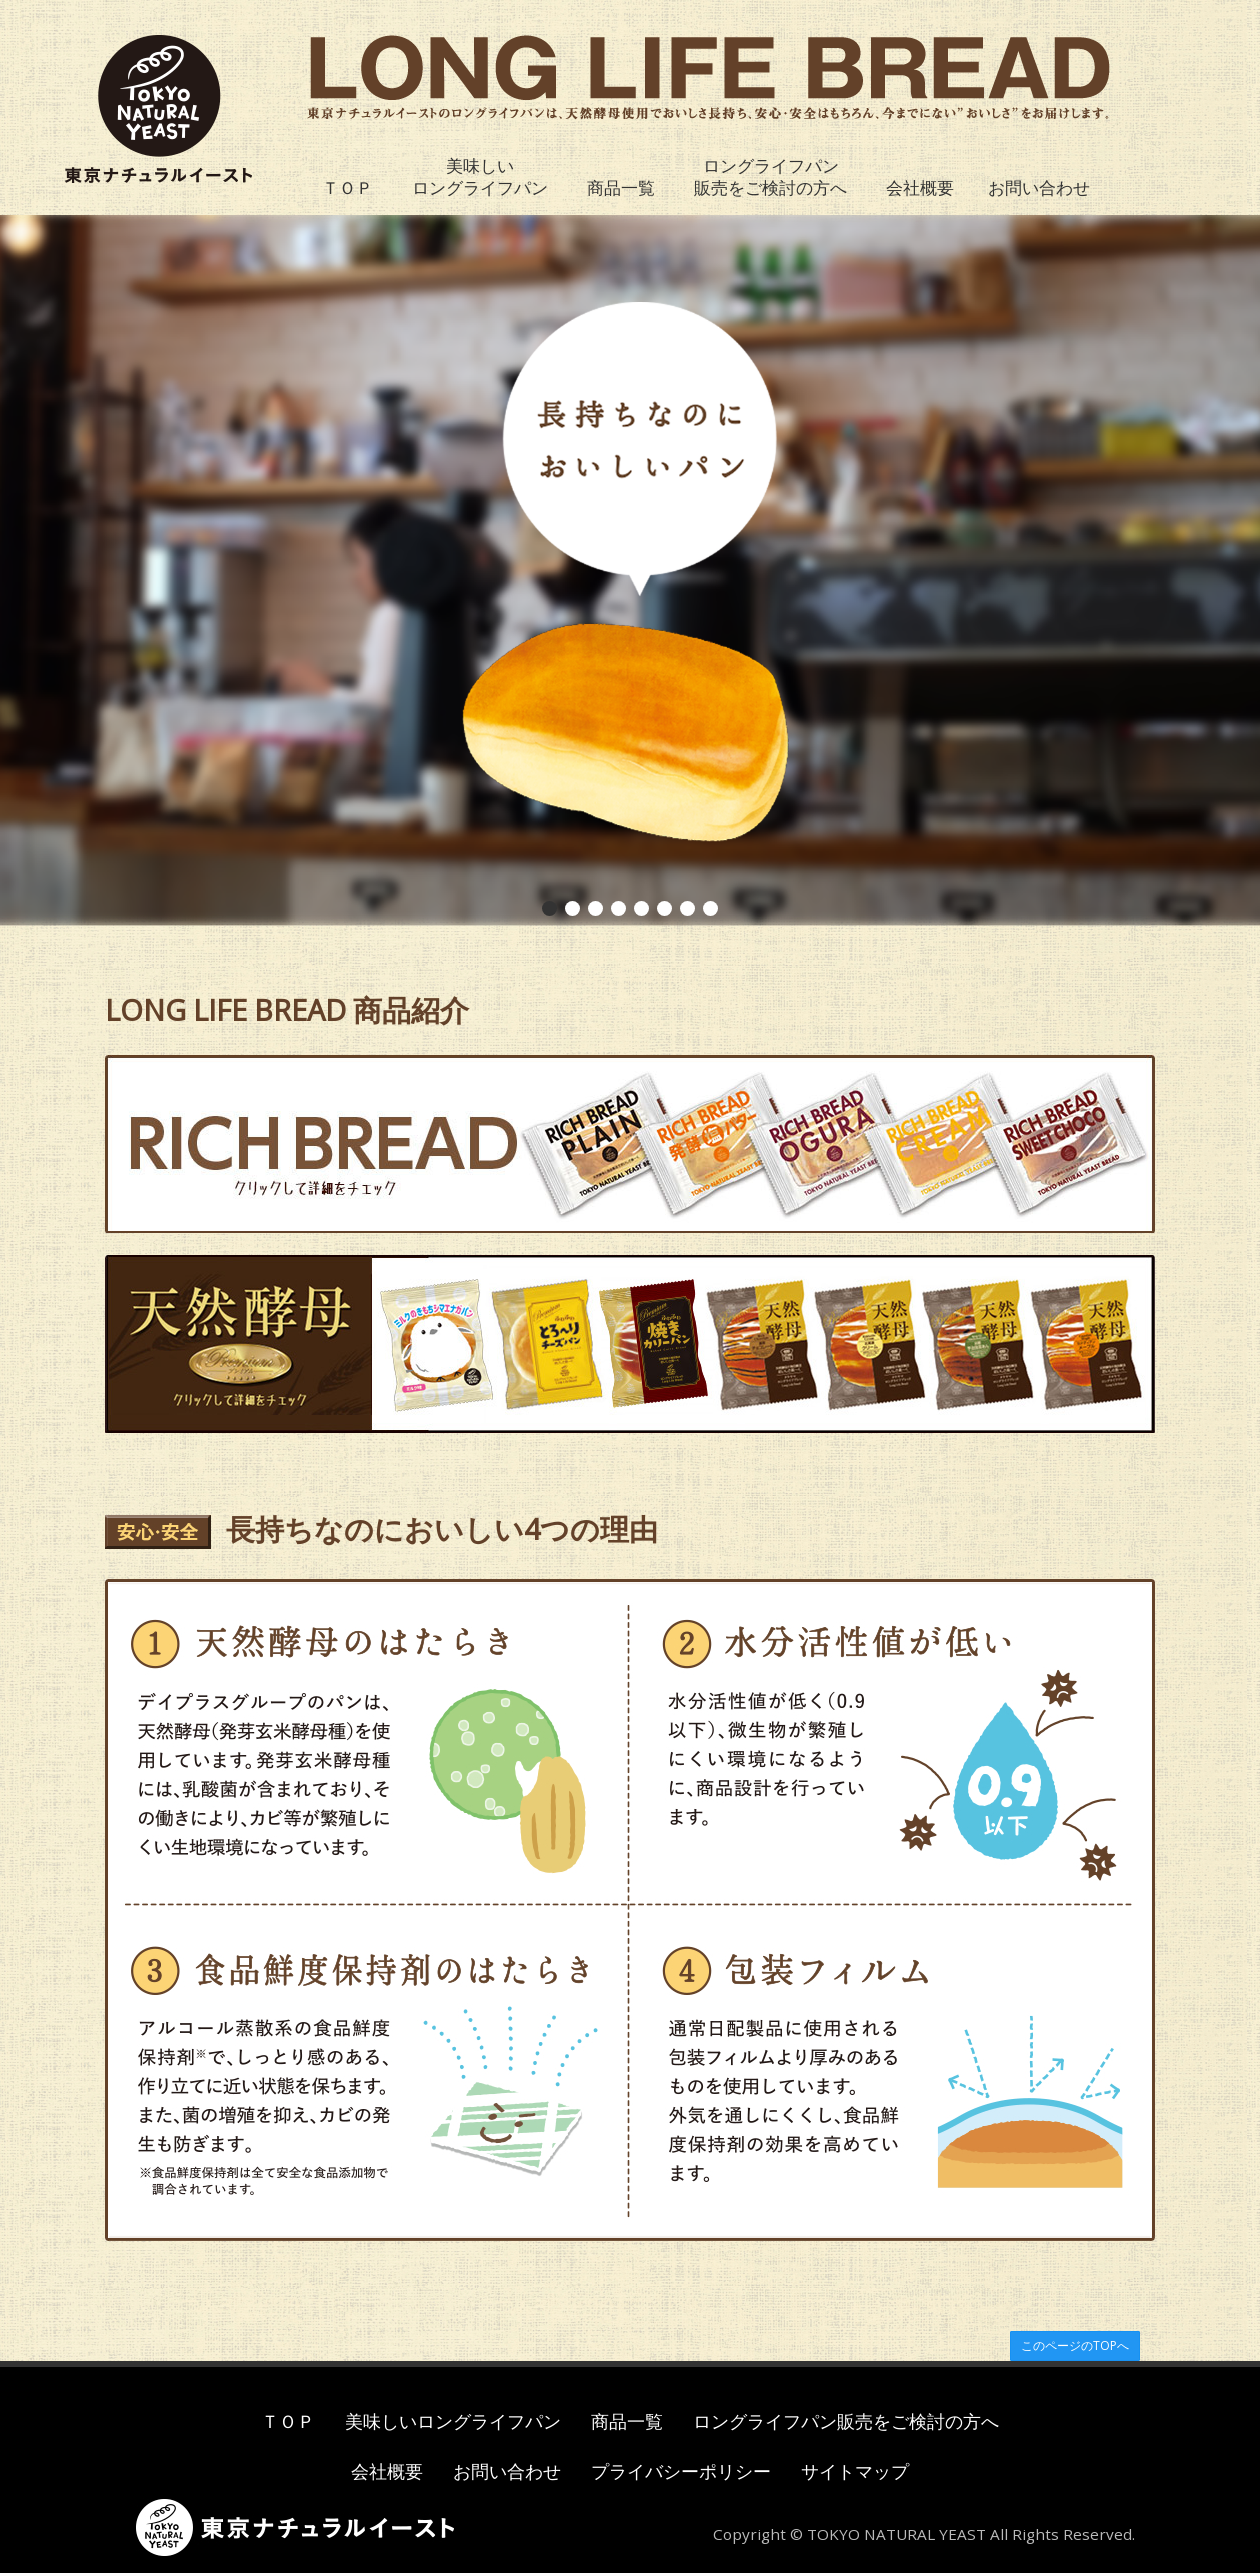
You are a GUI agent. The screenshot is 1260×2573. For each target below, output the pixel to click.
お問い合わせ (1039, 187)
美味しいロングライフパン (480, 176)
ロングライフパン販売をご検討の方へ (770, 176)
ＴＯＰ (347, 187)
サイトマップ (855, 2471)
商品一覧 (621, 187)
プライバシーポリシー (681, 2471)
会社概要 (920, 187)
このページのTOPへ (1075, 2345)
